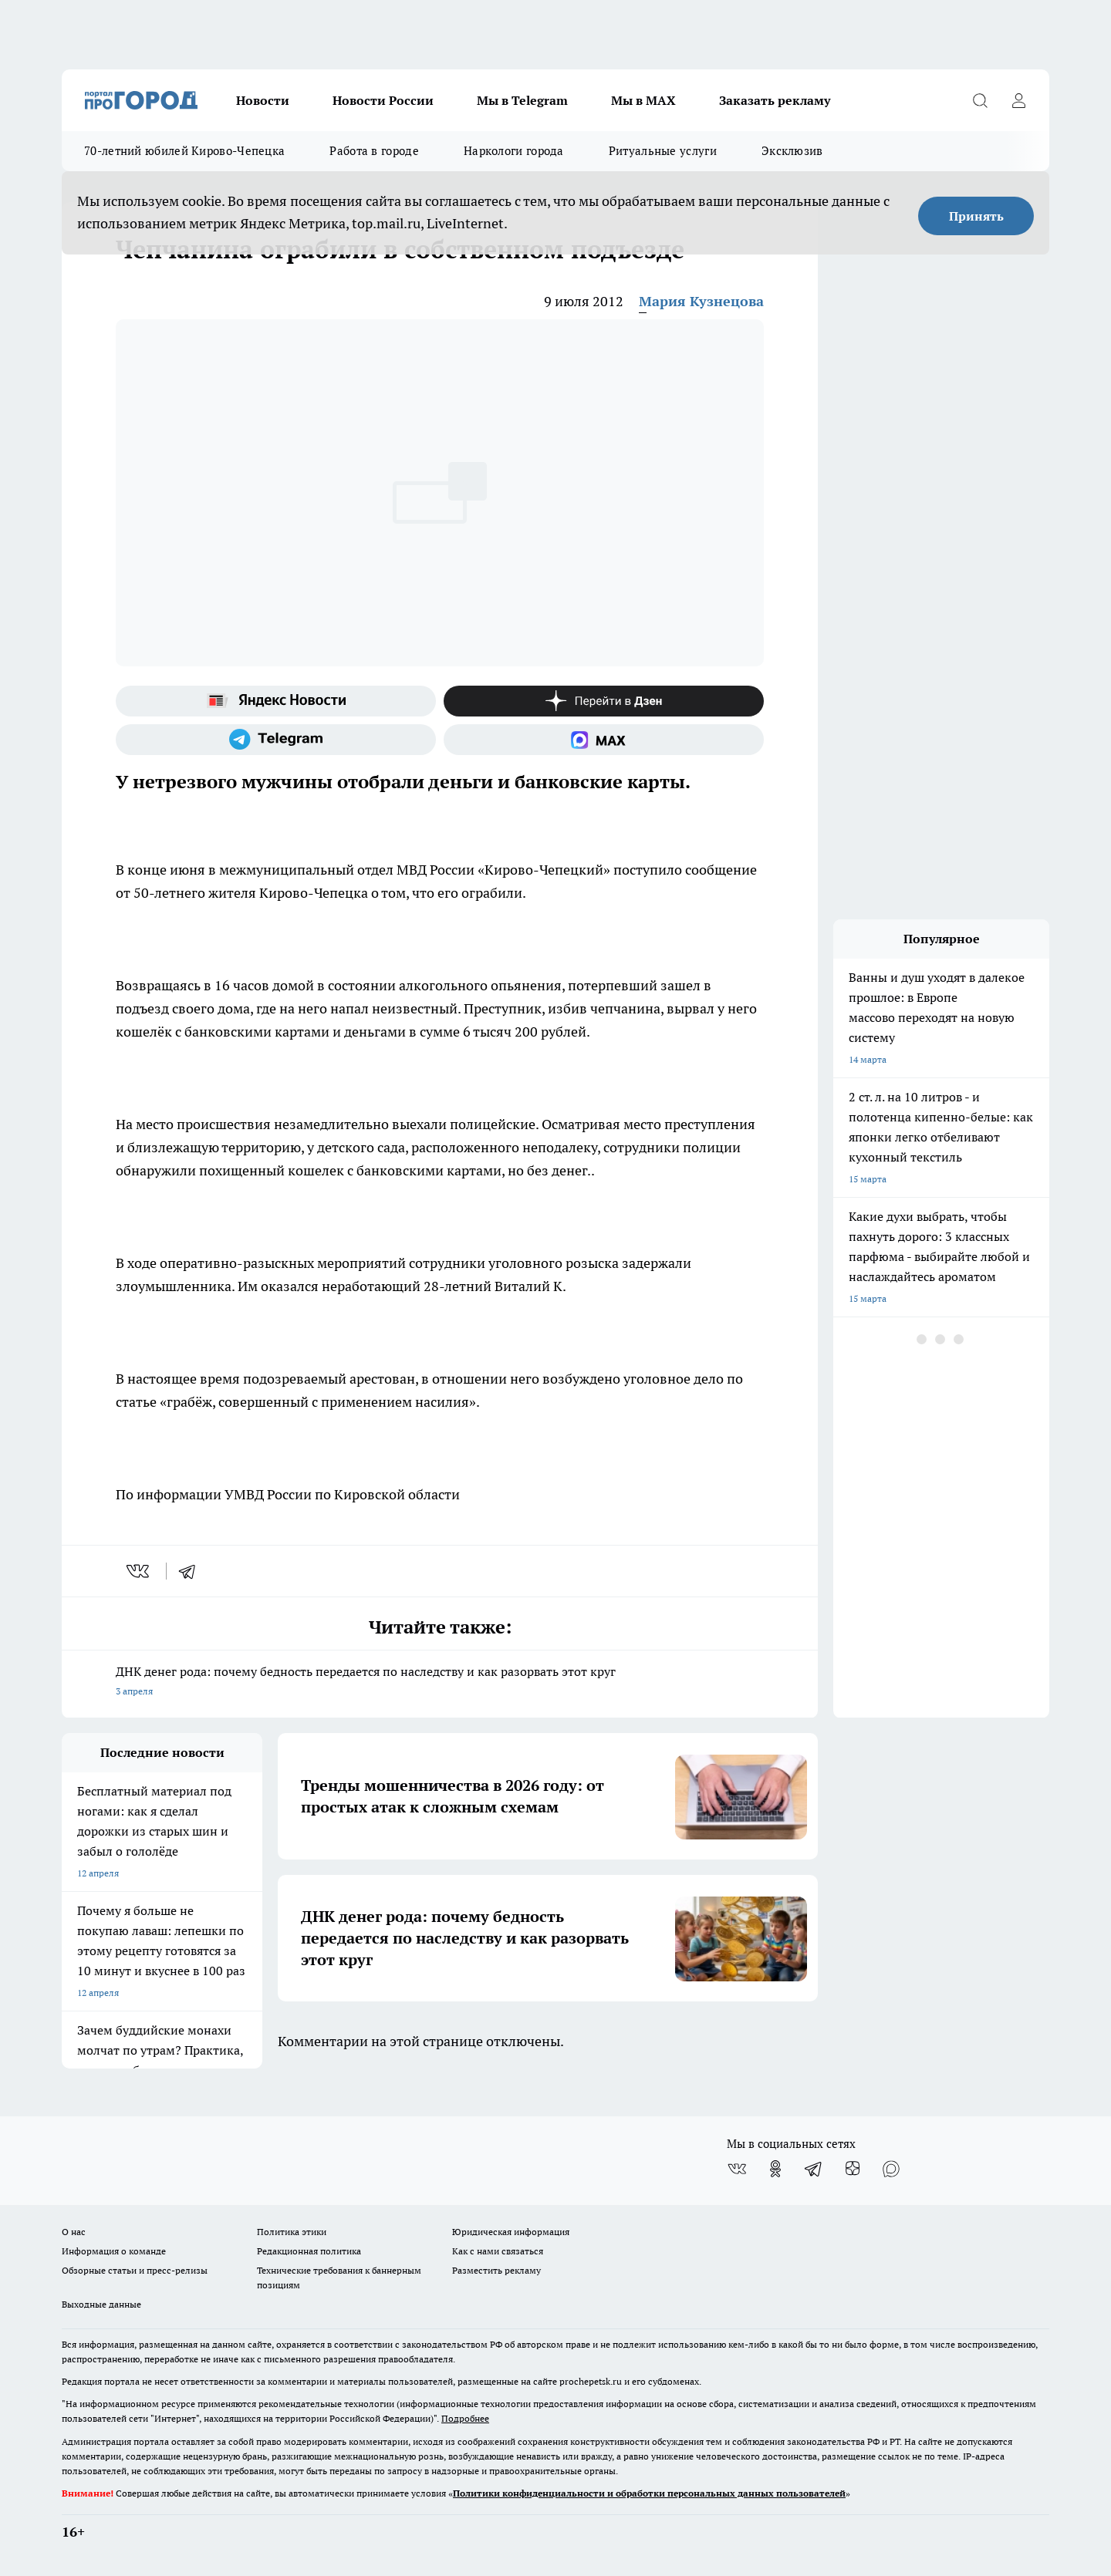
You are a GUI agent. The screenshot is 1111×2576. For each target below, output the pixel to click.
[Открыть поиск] (979, 100)
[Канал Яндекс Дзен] (604, 701)
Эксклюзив (792, 150)
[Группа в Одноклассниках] (775, 2168)
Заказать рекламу (774, 100)
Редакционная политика (309, 2251)
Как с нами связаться (497, 2251)
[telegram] (192, 1571)
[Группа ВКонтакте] (737, 2168)
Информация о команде (114, 2251)
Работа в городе (374, 150)
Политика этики (291, 2231)
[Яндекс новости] (276, 701)
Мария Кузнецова (701, 301)
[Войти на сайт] (1018, 100)
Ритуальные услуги (663, 150)
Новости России (383, 100)
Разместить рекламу (496, 2270)
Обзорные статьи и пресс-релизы (135, 2270)
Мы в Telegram (522, 100)
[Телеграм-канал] (276, 739)
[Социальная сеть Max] (604, 739)
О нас (74, 2231)
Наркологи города (514, 150)
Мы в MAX (643, 100)
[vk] (139, 1571)
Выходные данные (101, 2304)
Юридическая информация (510, 2231)
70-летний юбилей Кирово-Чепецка (184, 150)
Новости (262, 100)
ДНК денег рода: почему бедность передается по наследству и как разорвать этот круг (440, 1682)
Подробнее (465, 2418)
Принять (976, 216)
